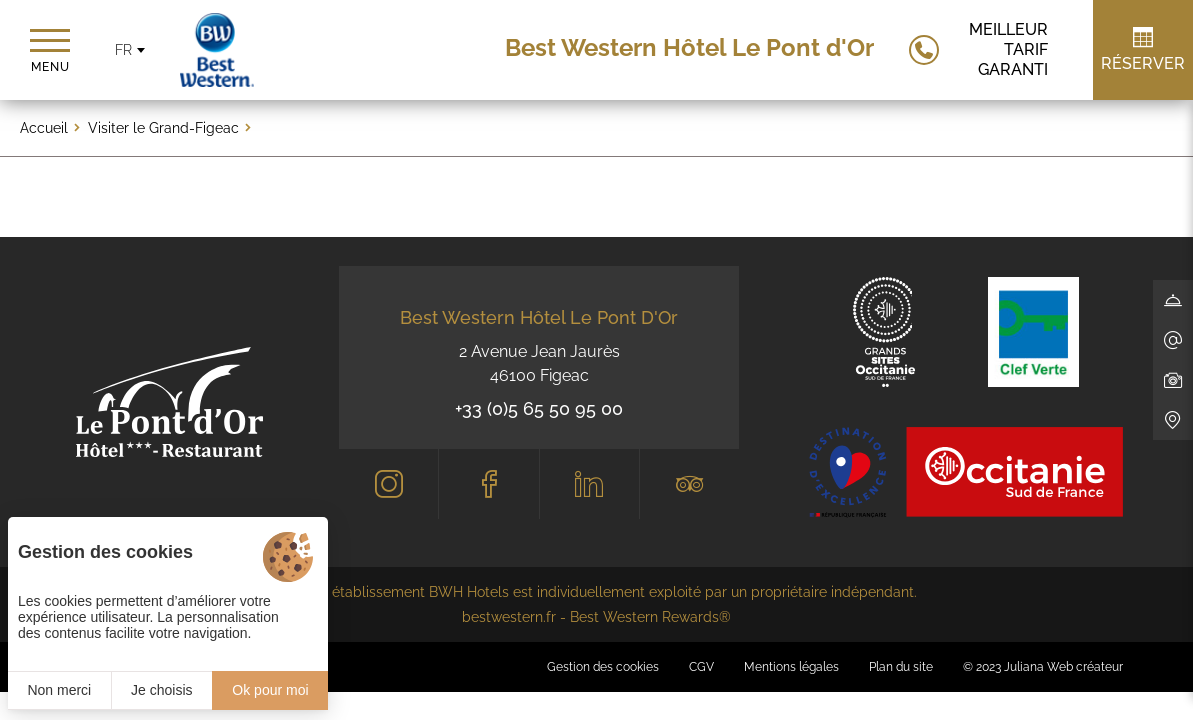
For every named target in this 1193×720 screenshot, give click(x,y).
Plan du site (901, 667)
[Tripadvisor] (689, 484)
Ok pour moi (270, 690)
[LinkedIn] (589, 484)
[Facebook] (488, 484)
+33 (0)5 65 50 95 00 (539, 408)
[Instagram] (388, 484)
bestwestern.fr (509, 617)
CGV (701, 667)
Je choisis (161, 690)
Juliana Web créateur (1063, 667)
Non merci (59, 690)
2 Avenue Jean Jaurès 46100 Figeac (539, 363)
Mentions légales (791, 667)
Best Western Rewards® (650, 617)
